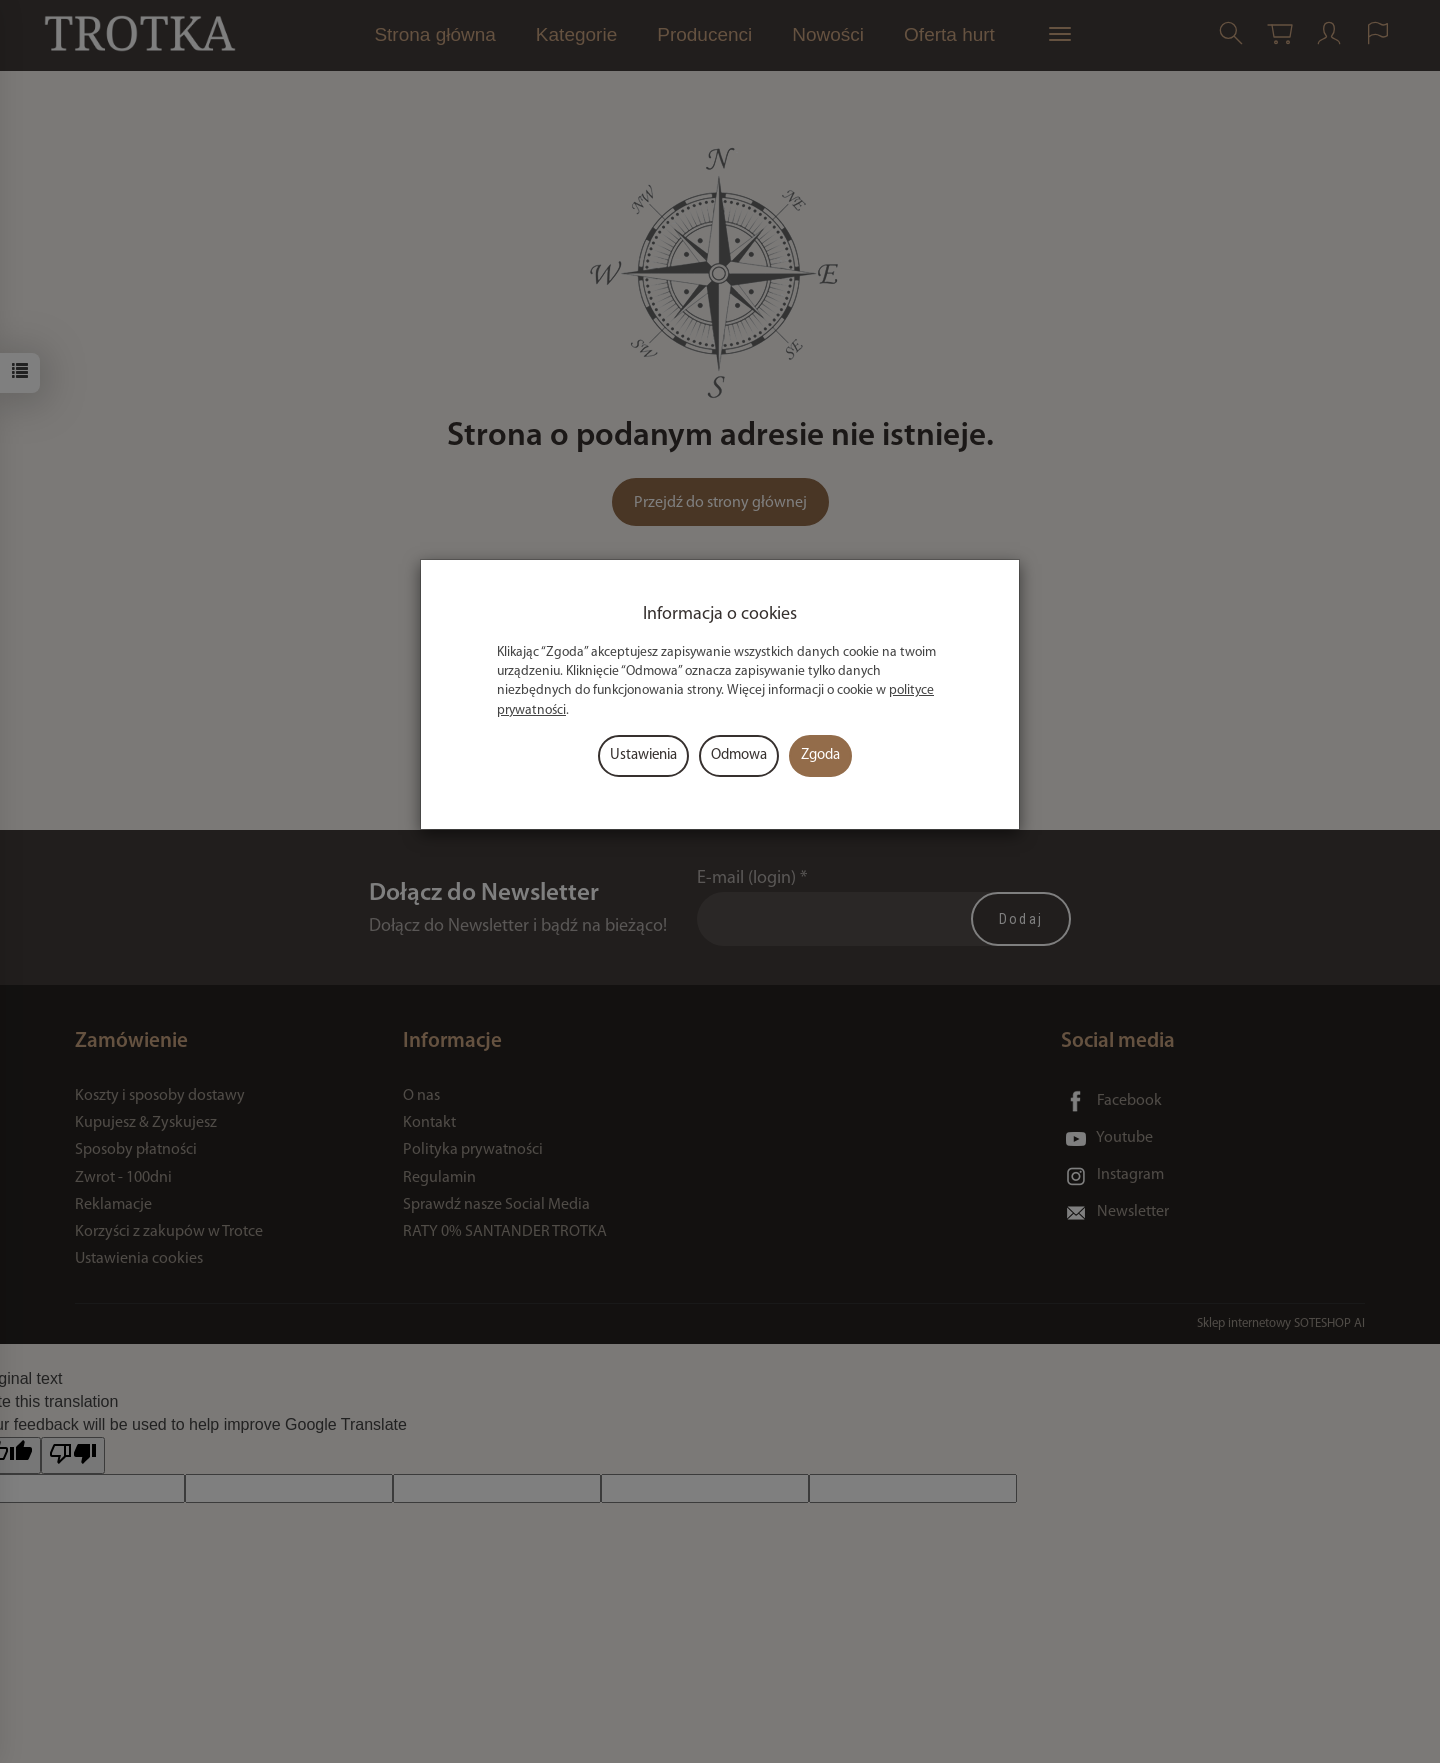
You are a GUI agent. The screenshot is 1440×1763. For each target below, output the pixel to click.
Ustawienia (643, 755)
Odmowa (739, 755)
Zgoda (820, 755)
